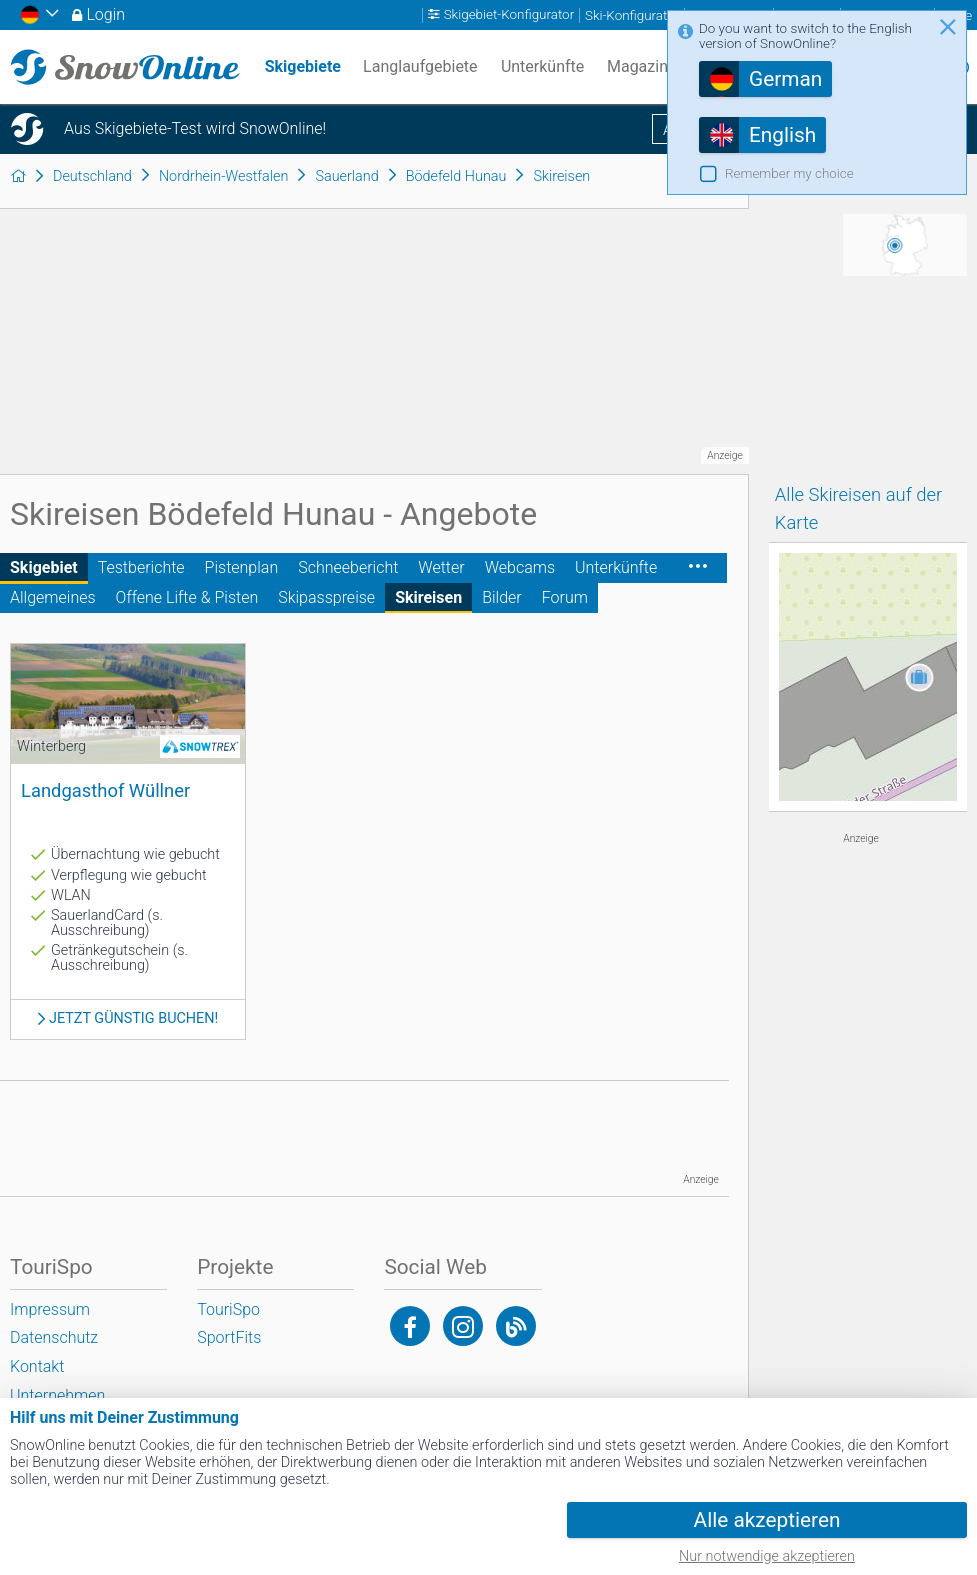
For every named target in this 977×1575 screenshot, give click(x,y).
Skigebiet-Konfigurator (509, 15)
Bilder (502, 597)
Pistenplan (242, 567)
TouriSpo (228, 1309)
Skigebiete (303, 66)
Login (105, 14)
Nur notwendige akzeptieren (767, 1556)
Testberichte (141, 567)
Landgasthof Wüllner (105, 790)
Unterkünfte (616, 567)
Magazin (637, 66)
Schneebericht (348, 567)
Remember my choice (789, 173)
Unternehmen (57, 1395)
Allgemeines (53, 597)
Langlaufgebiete (420, 66)
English (782, 135)
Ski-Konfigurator (632, 15)
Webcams (520, 567)
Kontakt (37, 1366)
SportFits (229, 1337)
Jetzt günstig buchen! (133, 1019)
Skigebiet (44, 567)
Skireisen (428, 597)
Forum (565, 597)
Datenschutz (54, 1337)
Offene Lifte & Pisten (187, 597)
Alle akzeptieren (767, 1520)
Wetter (441, 567)
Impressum (50, 1309)
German (785, 79)
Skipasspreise (326, 597)
